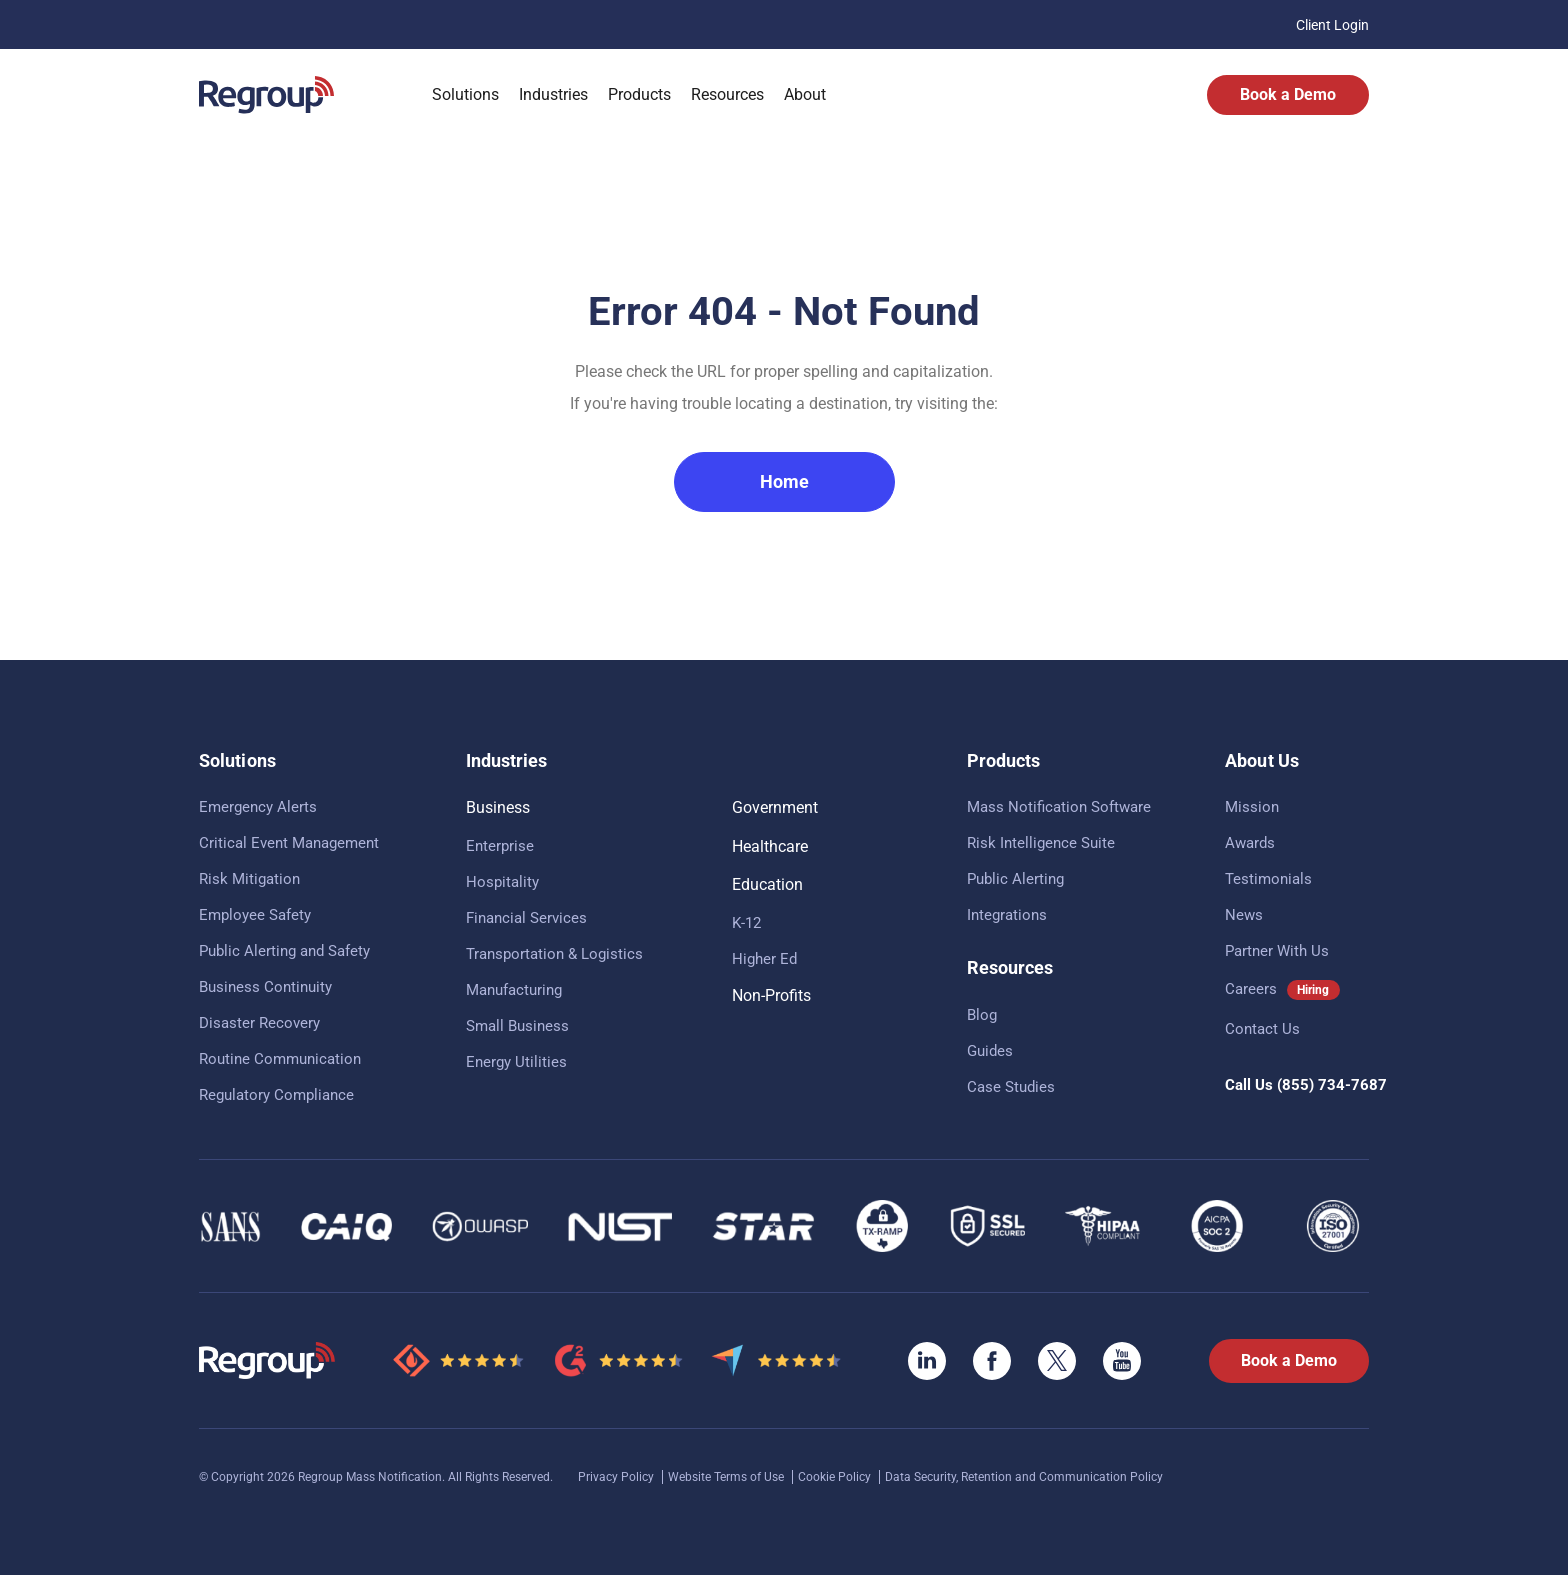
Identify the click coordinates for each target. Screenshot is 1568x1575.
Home (784, 481)
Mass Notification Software (1059, 807)
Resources (727, 94)
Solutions (465, 94)
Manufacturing (514, 990)
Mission (1252, 807)
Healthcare (770, 846)
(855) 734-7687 (1332, 1085)
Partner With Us (1277, 951)
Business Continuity (265, 987)
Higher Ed (764, 959)
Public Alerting (1015, 879)
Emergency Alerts (258, 807)
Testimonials (1268, 879)
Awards (1250, 843)
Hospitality (502, 882)
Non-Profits (771, 995)
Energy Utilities (516, 1062)
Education (767, 884)
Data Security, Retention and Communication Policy (1024, 1477)
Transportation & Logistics (554, 954)
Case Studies (1011, 1087)
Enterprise (500, 846)
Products (639, 94)
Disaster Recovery (259, 1023)
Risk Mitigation (249, 879)
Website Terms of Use (727, 1477)
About (805, 94)
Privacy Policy (617, 1477)
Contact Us (1262, 1029)
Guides (990, 1051)
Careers (1251, 989)
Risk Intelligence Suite (1041, 843)
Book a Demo (1288, 94)
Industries (553, 94)
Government (775, 807)
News (1244, 915)
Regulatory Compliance (276, 1095)
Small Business (517, 1026)
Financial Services (526, 918)
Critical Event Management (289, 843)
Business (498, 807)
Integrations (1007, 915)
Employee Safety (255, 915)
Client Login (1332, 25)
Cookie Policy (836, 1477)
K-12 (746, 923)
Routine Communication (280, 1059)
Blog (982, 1015)
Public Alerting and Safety (284, 951)
